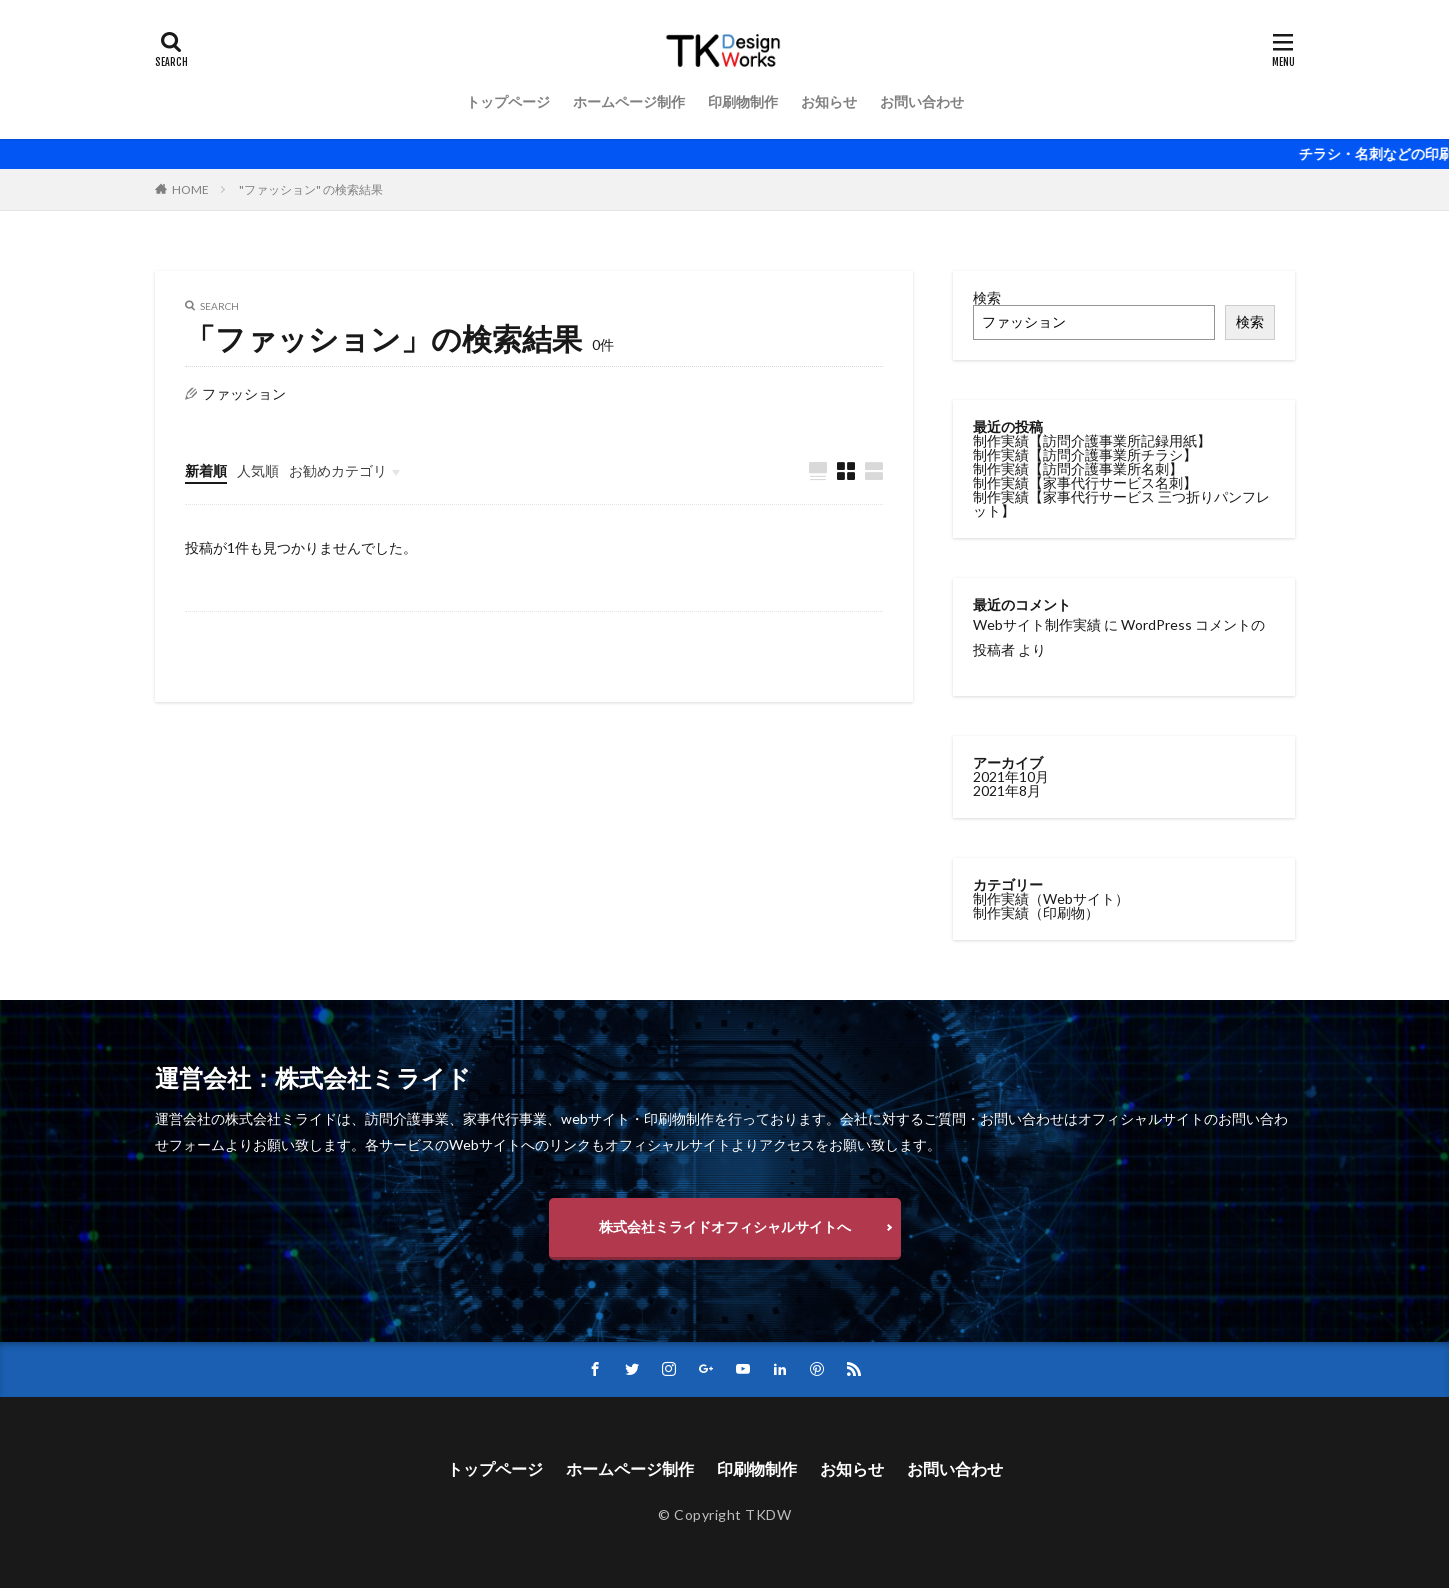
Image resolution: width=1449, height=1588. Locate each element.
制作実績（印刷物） (1036, 911)
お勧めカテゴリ (338, 470)
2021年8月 (1007, 789)
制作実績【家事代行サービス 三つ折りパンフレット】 (1121, 503)
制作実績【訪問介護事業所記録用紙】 (1092, 440)
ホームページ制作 (629, 101)
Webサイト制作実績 (1037, 624)
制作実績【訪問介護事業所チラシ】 (1085, 454)
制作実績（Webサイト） (1051, 897)
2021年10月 (1011, 775)
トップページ (508, 101)
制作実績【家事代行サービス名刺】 (1085, 482)
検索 (987, 297)
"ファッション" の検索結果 (311, 189)
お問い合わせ (922, 101)
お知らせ (829, 101)
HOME (190, 189)
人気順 (258, 470)
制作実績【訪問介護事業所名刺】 (1078, 468)
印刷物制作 (743, 101)
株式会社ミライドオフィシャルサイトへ (725, 1226)
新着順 (206, 470)
